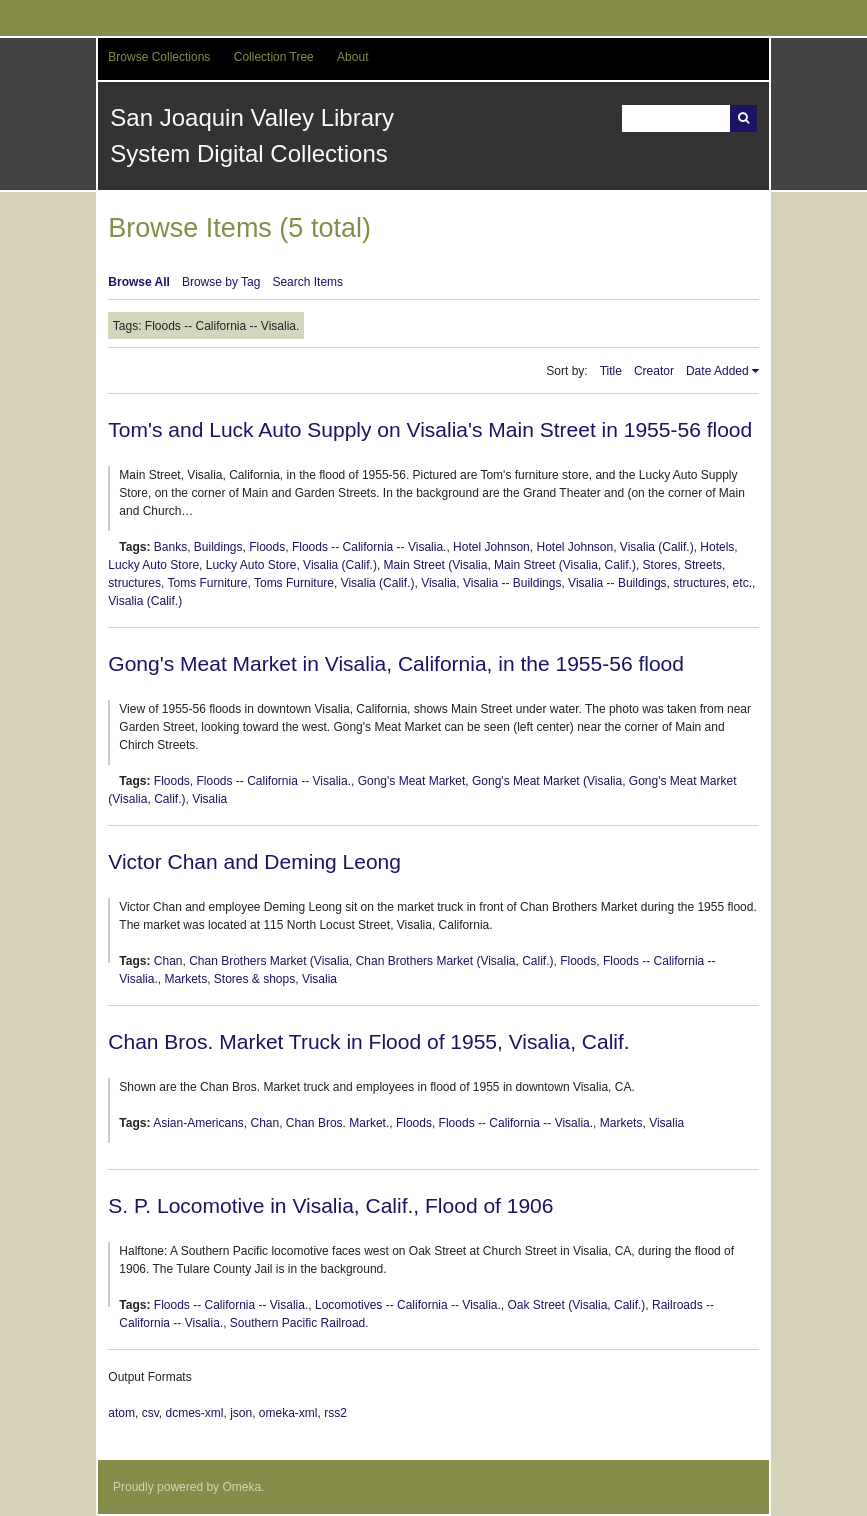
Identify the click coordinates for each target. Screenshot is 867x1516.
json (241, 1413)
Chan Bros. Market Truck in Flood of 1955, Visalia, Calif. (368, 1041)
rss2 (335, 1413)
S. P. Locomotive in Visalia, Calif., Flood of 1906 (330, 1205)
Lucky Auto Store (153, 565)
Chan (168, 961)
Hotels (717, 547)
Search (743, 118)
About (352, 57)
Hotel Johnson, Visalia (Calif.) (614, 547)
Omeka (241, 1487)
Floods (267, 547)
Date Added (717, 371)
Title (611, 371)
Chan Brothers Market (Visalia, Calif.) (455, 961)
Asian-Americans (198, 1123)
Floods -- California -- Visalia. (369, 547)
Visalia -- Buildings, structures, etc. (660, 583)
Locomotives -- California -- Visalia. (408, 1305)
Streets (703, 565)
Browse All (139, 282)
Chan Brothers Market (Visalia (269, 961)
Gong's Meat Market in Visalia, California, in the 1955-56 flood (396, 663)
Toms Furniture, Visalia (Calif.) (334, 583)
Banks (170, 547)
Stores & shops (254, 979)
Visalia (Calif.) (145, 601)
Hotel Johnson (491, 547)
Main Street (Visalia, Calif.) (565, 565)
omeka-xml (288, 1413)
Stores (660, 565)
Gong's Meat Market (412, 781)
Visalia (438, 583)
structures (134, 583)
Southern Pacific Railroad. (299, 1323)
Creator (654, 371)
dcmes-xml (194, 1413)
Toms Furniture (207, 583)
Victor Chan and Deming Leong (254, 861)
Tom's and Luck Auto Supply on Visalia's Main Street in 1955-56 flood (430, 429)
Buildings (218, 547)
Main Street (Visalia (436, 565)
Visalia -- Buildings (512, 583)
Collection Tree (274, 57)
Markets (185, 979)
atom (121, 1413)
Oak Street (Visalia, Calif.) (576, 1305)
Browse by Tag (221, 282)
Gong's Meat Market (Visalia (547, 781)
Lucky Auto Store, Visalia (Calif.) (291, 565)
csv (150, 1413)
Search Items (307, 282)
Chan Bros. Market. (337, 1123)
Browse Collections (159, 57)
